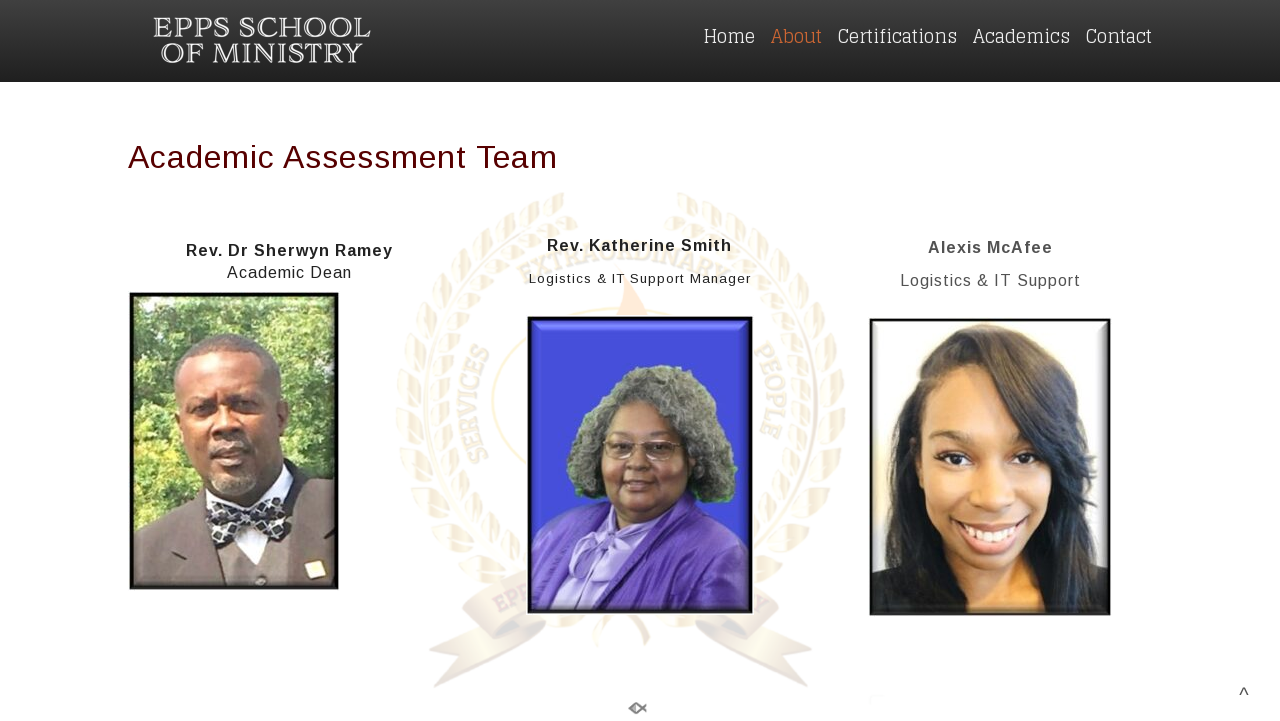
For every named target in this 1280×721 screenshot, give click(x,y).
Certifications (897, 36)
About (796, 36)
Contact (1119, 36)
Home (729, 36)
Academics (1021, 36)
